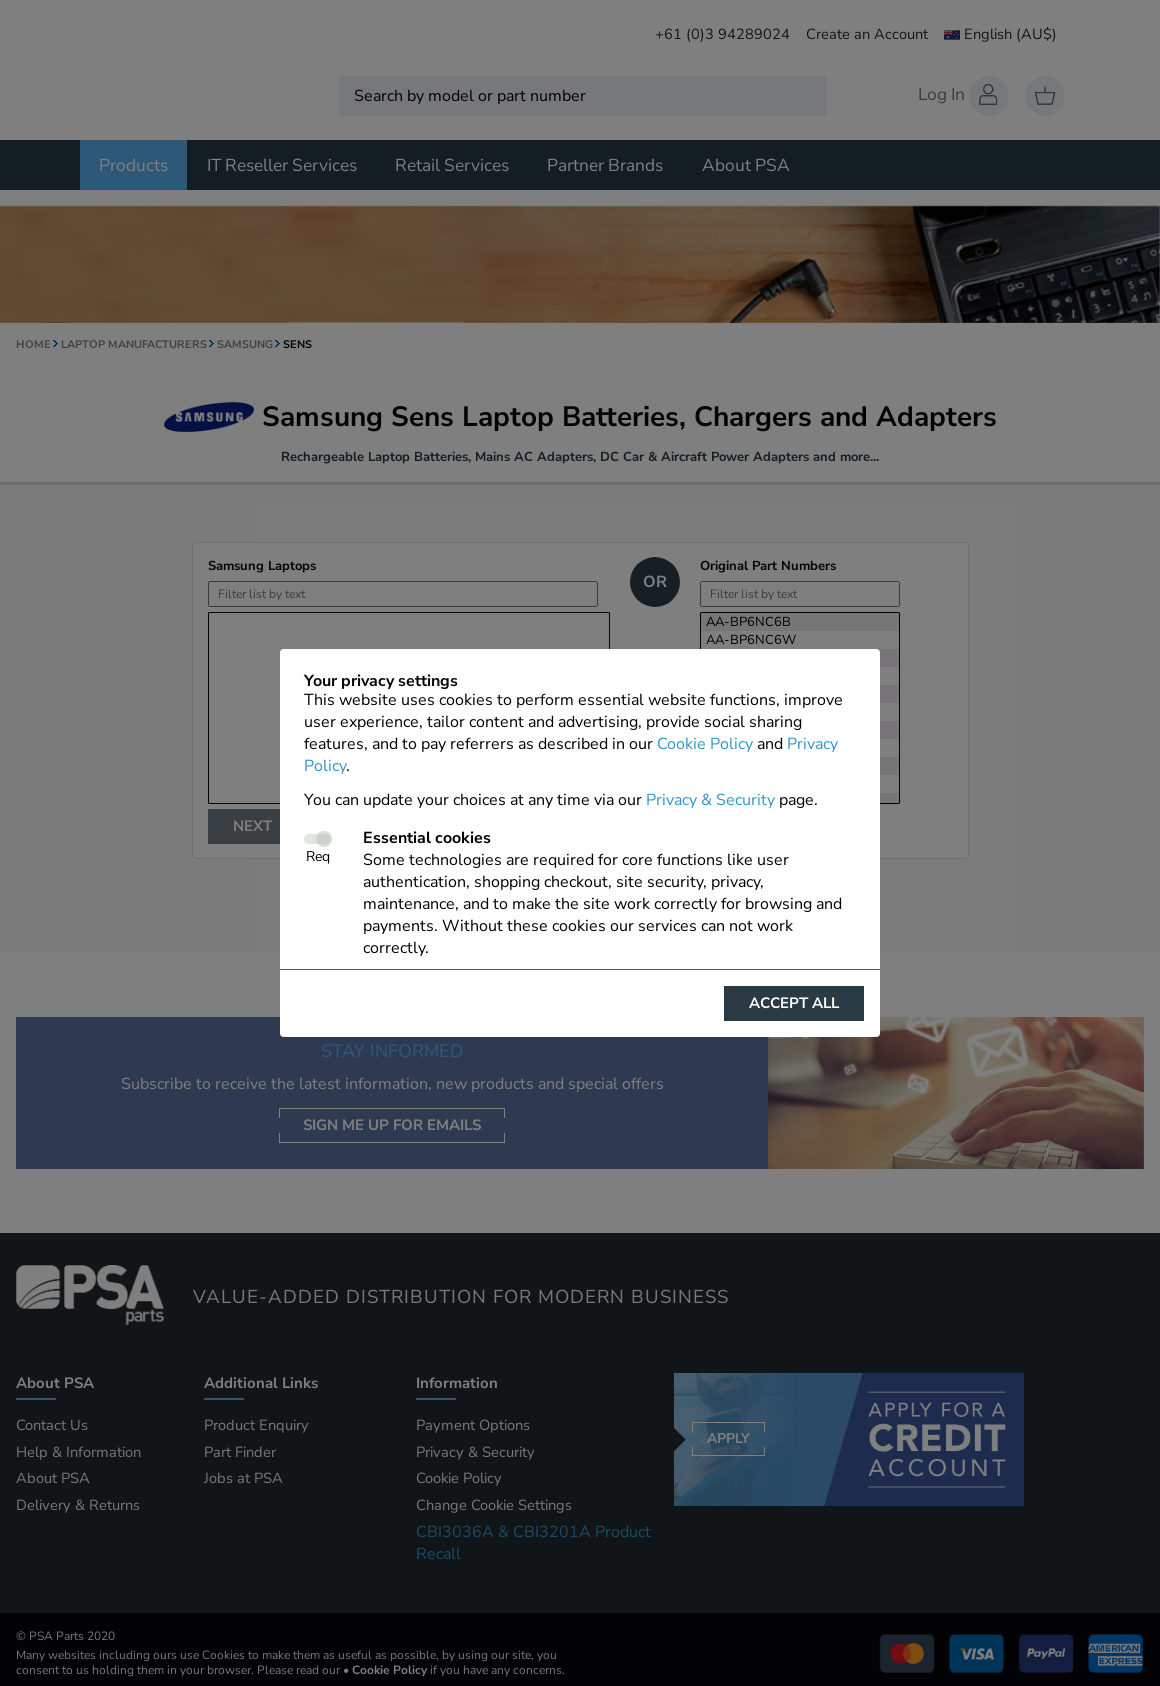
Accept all (794, 1003)
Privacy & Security (710, 800)
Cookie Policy (705, 744)
